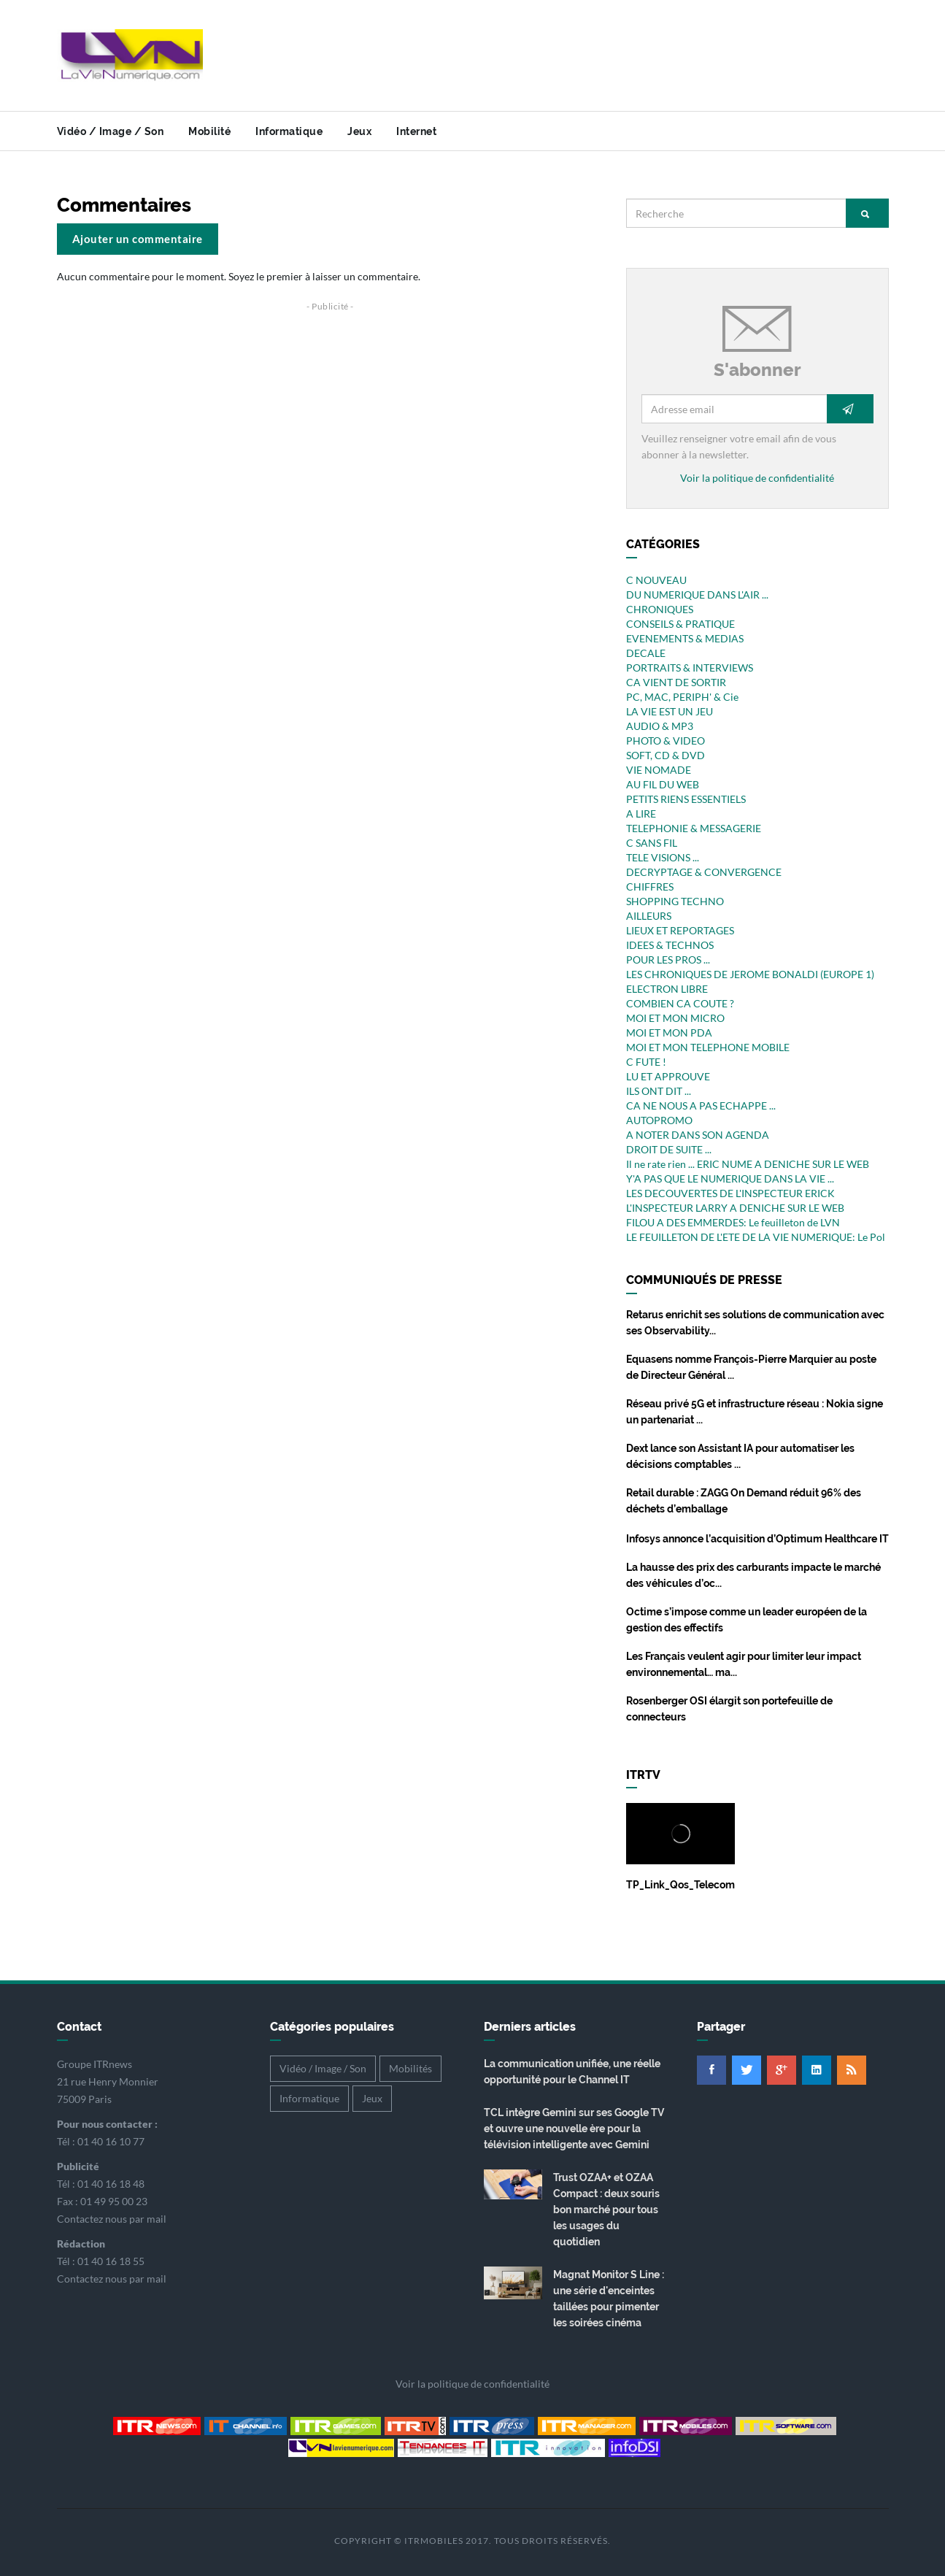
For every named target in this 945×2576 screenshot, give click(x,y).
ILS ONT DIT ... (658, 1091)
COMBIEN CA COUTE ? (680, 1003)
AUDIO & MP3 (659, 726)
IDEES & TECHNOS (670, 945)
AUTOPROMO (659, 1120)
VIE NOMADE (658, 770)
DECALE (646, 653)
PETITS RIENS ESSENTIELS (686, 799)
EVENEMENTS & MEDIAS (685, 638)
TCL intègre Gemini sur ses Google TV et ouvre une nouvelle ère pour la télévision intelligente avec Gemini (574, 2128)
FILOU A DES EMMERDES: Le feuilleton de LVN (733, 1222)
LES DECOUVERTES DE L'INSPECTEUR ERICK (730, 1193)
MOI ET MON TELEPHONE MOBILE (708, 1047)
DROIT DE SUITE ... (668, 1149)
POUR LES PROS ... (668, 959)
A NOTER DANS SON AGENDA (697, 1135)
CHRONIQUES (659, 609)
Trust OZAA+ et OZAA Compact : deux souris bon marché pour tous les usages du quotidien (606, 2210)
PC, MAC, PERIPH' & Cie (682, 697)
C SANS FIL (651, 843)
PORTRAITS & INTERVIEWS (689, 667)
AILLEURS (648, 916)
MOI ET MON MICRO (675, 1018)
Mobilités (410, 2068)
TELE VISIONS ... (662, 857)
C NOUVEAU (656, 580)
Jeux (359, 131)
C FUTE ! (646, 1062)
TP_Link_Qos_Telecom (680, 1885)
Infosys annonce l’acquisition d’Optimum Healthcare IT (757, 1539)
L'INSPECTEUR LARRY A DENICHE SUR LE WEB (735, 1208)
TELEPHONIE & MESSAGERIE (693, 828)
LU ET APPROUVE (668, 1076)
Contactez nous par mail (111, 2218)
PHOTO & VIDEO (665, 740)
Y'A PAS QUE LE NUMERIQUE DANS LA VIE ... (730, 1178)
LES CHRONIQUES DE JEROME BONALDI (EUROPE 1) (750, 974)
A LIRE (641, 813)
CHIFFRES (650, 886)
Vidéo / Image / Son (110, 131)
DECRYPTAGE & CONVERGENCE (704, 872)
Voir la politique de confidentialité (757, 478)
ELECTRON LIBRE (667, 989)
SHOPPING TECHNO (675, 901)
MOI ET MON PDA (669, 1032)
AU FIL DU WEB (662, 784)
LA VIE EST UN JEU (669, 711)
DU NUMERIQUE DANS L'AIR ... (697, 594)
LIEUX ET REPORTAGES (680, 930)
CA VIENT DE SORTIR (676, 682)
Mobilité (209, 131)
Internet (416, 131)
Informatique (289, 131)
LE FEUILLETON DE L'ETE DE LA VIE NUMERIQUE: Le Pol (755, 1237)
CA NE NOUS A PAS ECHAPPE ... (701, 1105)
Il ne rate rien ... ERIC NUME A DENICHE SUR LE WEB (747, 1164)
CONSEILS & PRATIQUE (680, 624)
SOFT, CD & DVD (665, 755)
